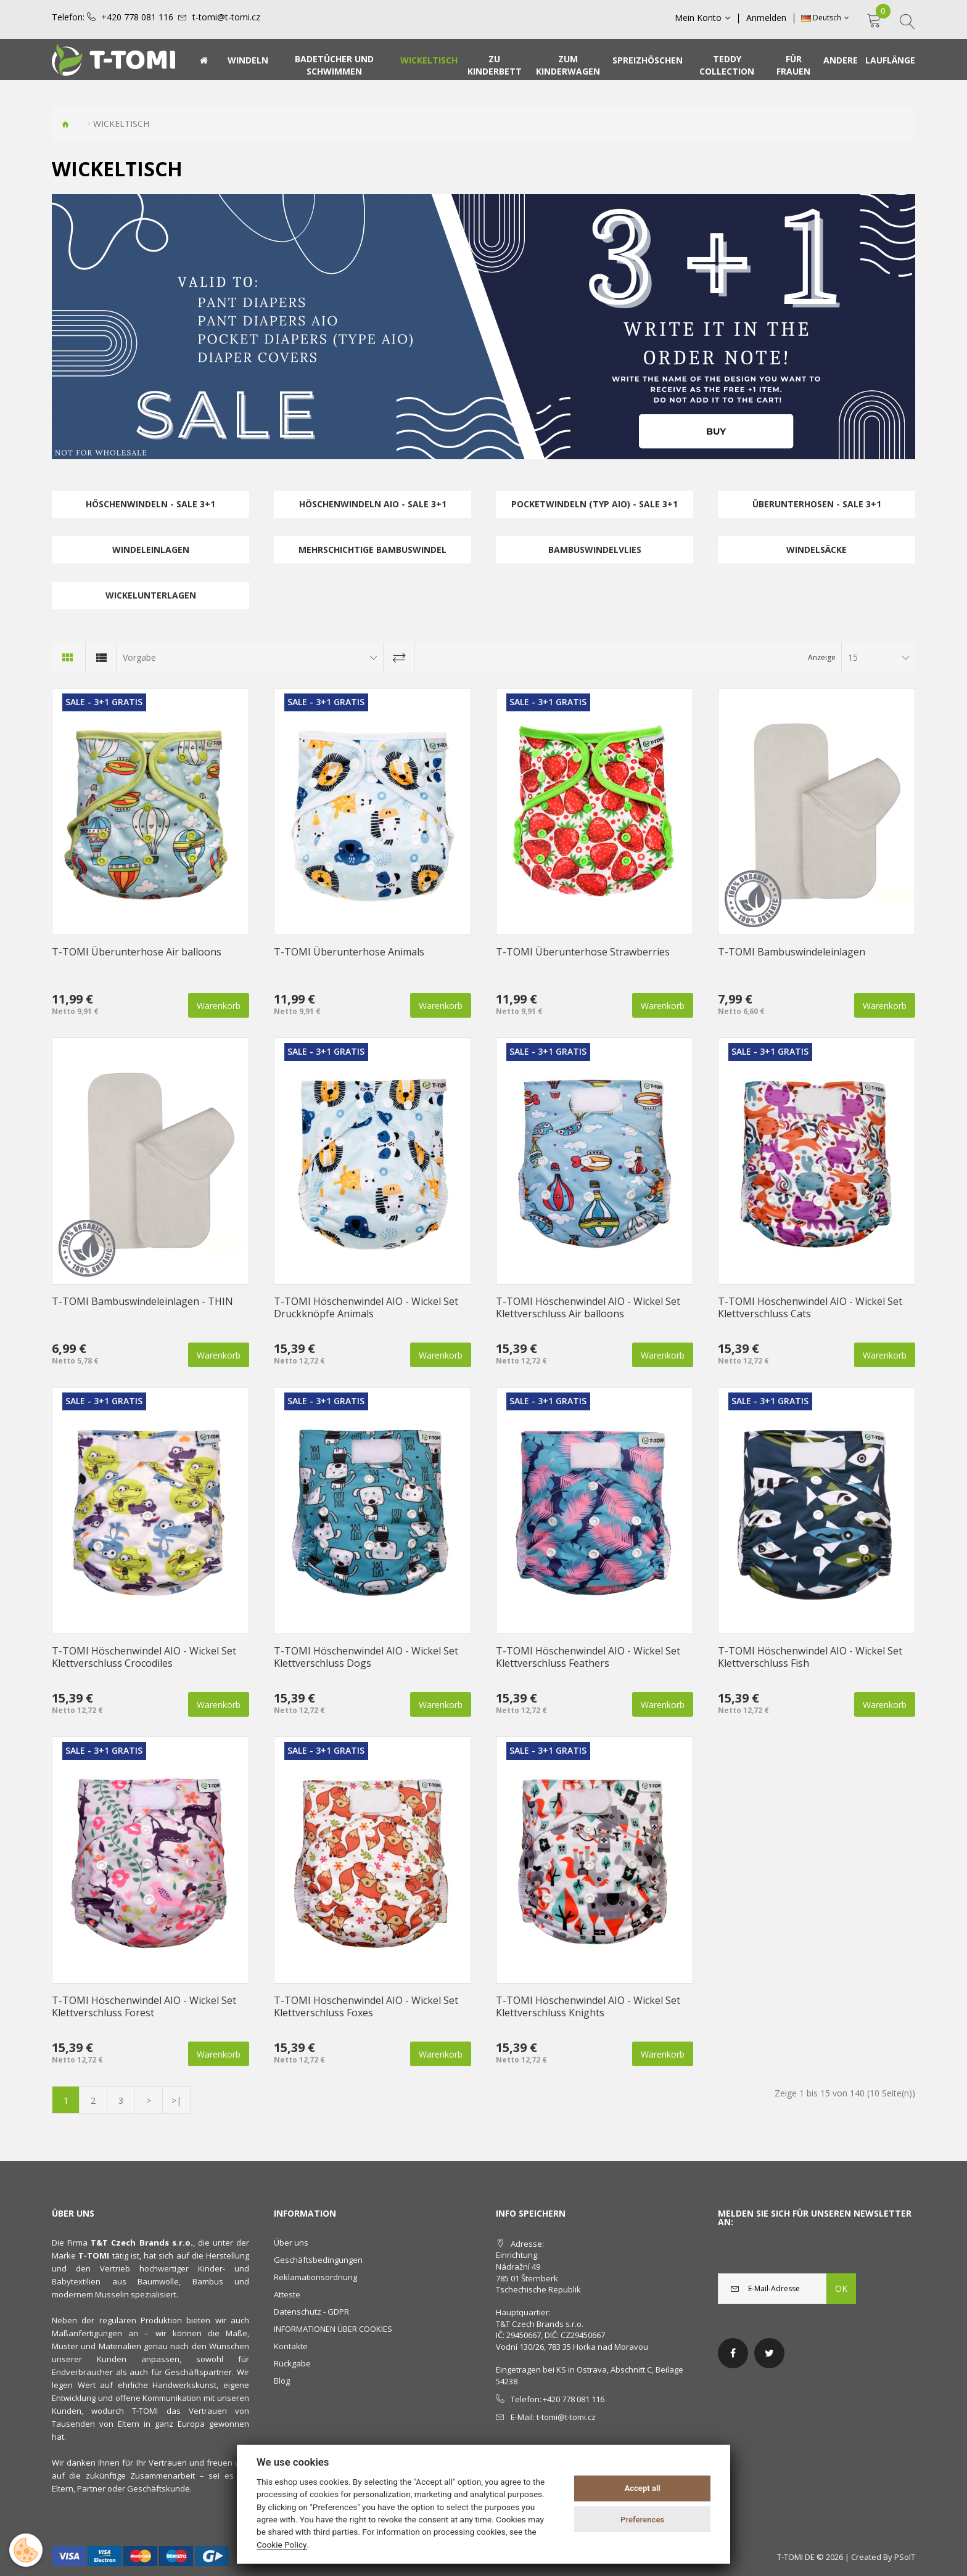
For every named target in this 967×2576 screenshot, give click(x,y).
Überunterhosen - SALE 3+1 (816, 504)
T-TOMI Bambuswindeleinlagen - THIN (142, 1301)
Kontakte (291, 2346)
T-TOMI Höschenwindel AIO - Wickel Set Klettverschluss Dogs (366, 1657)
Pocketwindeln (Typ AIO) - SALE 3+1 (594, 504)
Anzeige (822, 657)
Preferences (642, 2519)
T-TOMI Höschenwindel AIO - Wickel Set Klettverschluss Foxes (366, 2006)
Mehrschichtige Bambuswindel (372, 549)
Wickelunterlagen (150, 595)
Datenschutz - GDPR (311, 2311)
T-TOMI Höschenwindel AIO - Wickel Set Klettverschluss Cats (810, 1307)
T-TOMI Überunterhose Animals (349, 952)
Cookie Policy (282, 2544)
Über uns (291, 2242)
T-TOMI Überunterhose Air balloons (136, 952)
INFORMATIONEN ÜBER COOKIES (333, 2328)
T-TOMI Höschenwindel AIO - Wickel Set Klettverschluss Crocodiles (144, 1657)
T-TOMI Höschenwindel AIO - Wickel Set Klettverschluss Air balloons (588, 1307)
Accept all (642, 2488)
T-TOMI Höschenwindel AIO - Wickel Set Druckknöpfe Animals (366, 1307)
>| (176, 2100)
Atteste (287, 2294)
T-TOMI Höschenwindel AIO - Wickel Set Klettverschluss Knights (588, 2006)
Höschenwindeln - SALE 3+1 (150, 504)
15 (853, 657)
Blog (282, 2380)
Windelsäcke (816, 549)
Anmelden (766, 18)
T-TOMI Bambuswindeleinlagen (791, 952)
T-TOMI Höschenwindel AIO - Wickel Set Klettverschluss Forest (144, 2006)
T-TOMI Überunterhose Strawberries (583, 952)
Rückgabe (292, 2363)
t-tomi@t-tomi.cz (226, 17)
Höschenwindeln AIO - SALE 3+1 (372, 504)
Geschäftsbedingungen (318, 2259)
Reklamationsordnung (315, 2277)
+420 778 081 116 (137, 17)
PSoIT (904, 2556)
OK (841, 2288)
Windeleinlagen (150, 549)
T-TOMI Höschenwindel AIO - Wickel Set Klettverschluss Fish (810, 1657)
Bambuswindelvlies (594, 549)
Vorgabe (139, 657)
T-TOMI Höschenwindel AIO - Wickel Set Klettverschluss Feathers (588, 1657)
